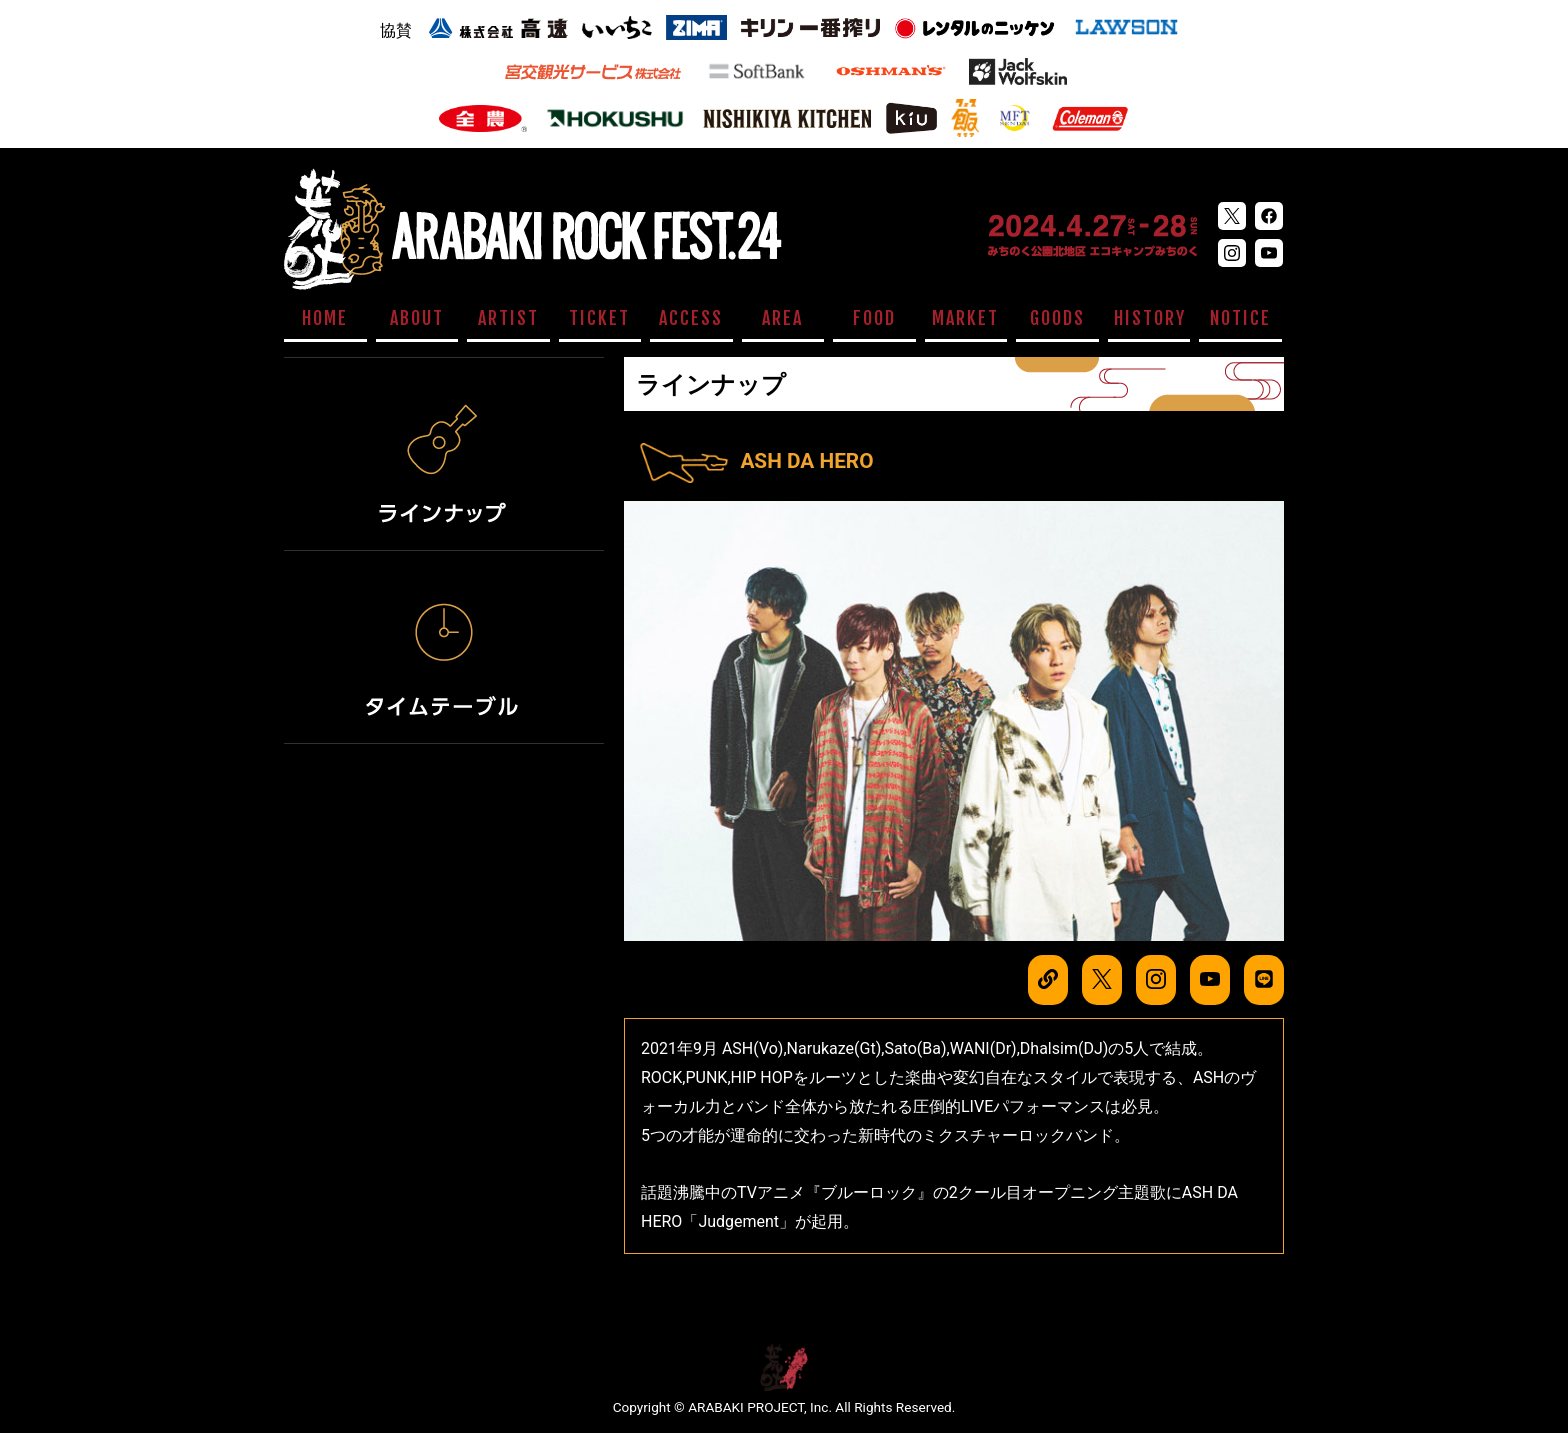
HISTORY (1150, 318)
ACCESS (691, 318)
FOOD (874, 318)
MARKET (965, 318)
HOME (325, 318)
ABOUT (417, 318)
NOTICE (1240, 318)
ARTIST (508, 318)
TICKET (599, 318)
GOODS (1057, 318)
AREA (782, 318)
